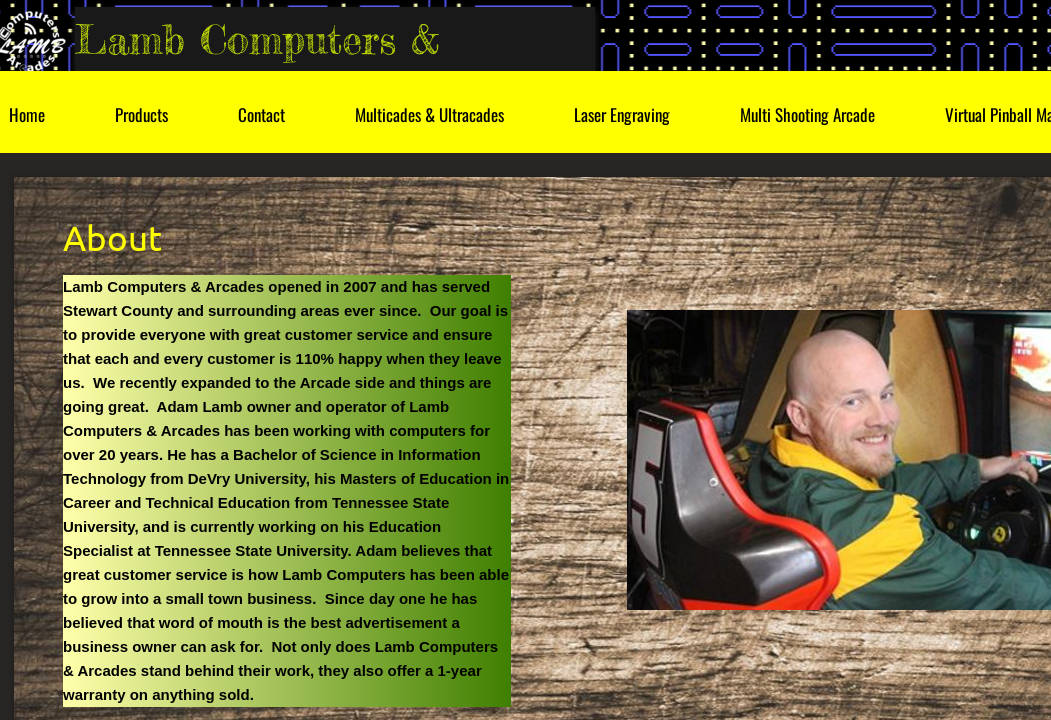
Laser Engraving (622, 114)
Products (141, 114)
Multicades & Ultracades (429, 114)
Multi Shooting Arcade (807, 114)
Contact (261, 114)
